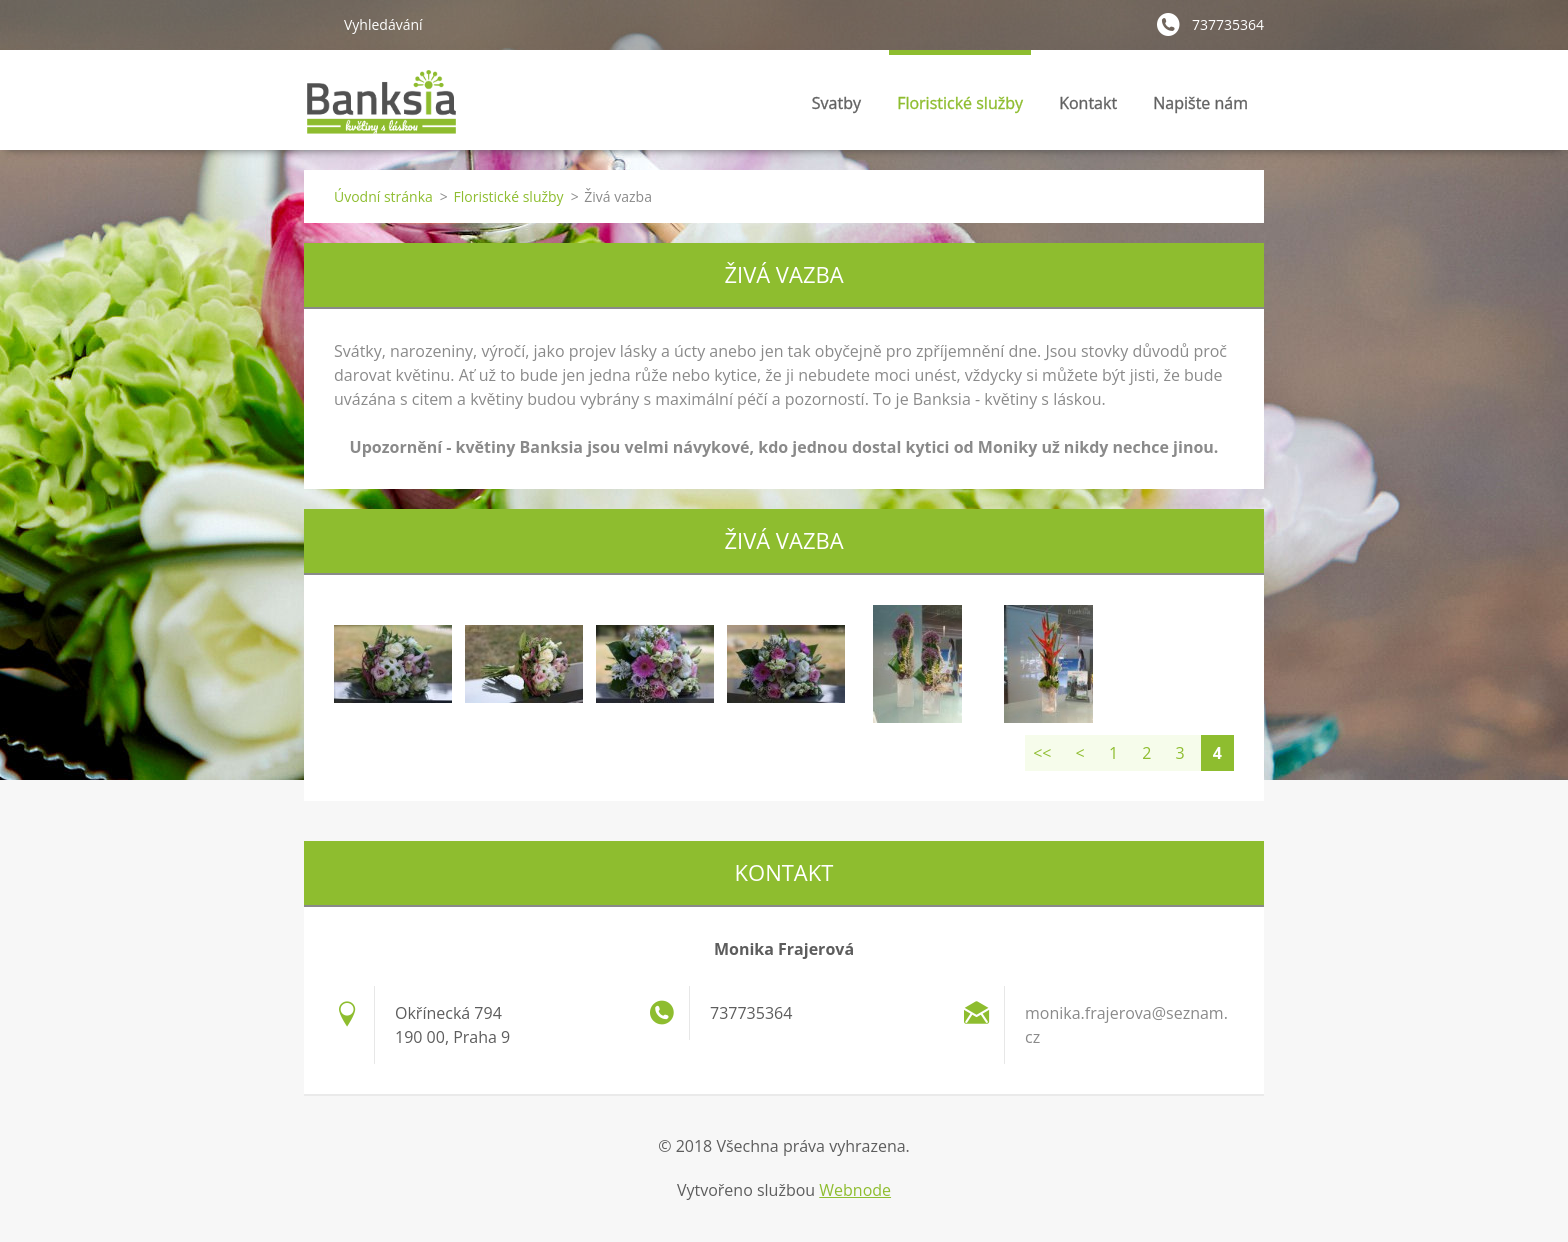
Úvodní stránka (383, 196)
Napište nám (1200, 103)
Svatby (836, 108)
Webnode (855, 1190)
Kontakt (1088, 103)
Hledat (316, 24)
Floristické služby (960, 108)
